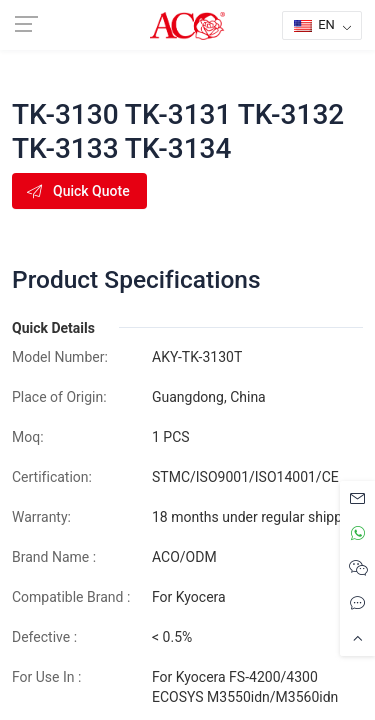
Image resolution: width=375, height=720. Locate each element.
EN (314, 24)
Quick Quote (77, 191)
